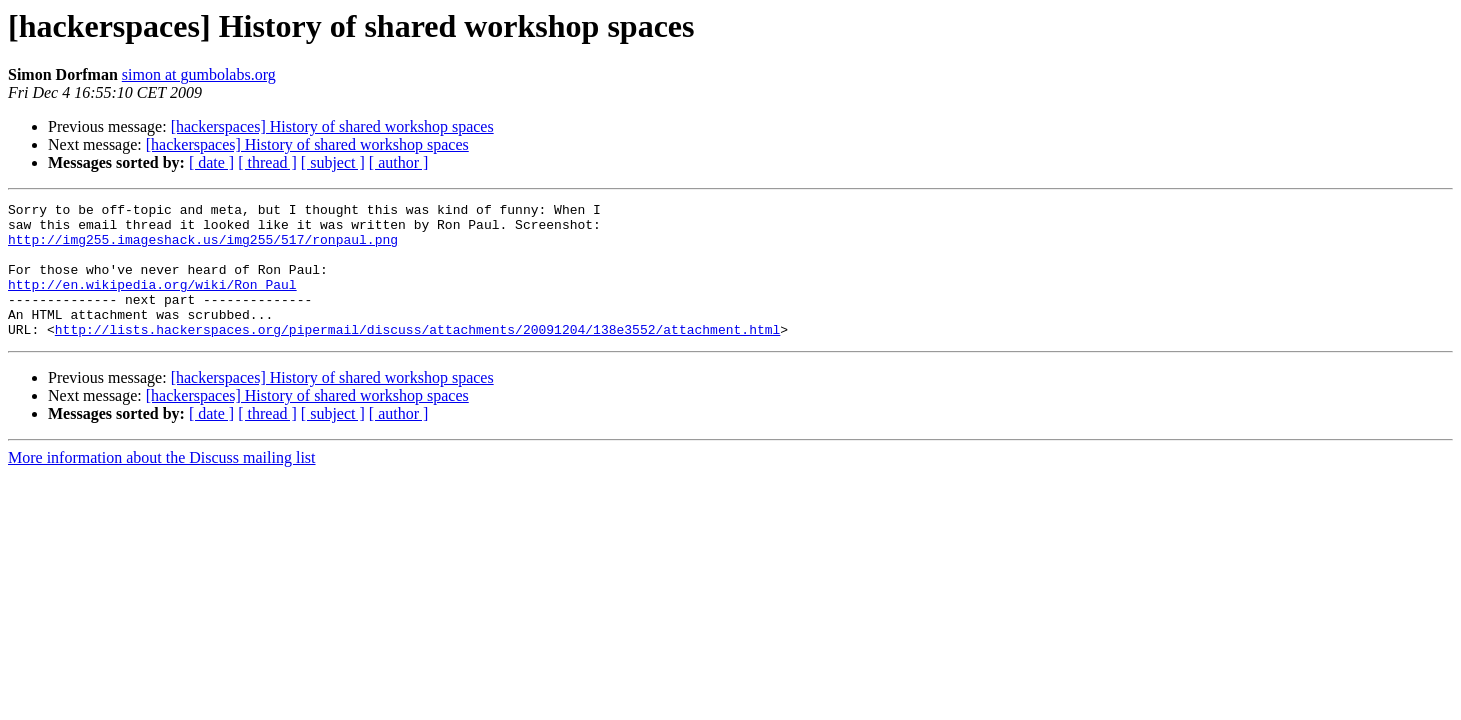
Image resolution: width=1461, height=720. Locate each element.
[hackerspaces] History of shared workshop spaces (332, 126)
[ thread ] (267, 162)
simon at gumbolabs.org (199, 74)
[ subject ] (333, 162)
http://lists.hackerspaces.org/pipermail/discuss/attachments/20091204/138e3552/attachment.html (417, 356)
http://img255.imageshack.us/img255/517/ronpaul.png (203, 248)
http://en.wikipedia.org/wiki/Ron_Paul (152, 302)
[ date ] (211, 162)
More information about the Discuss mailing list (162, 484)
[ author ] (399, 162)
